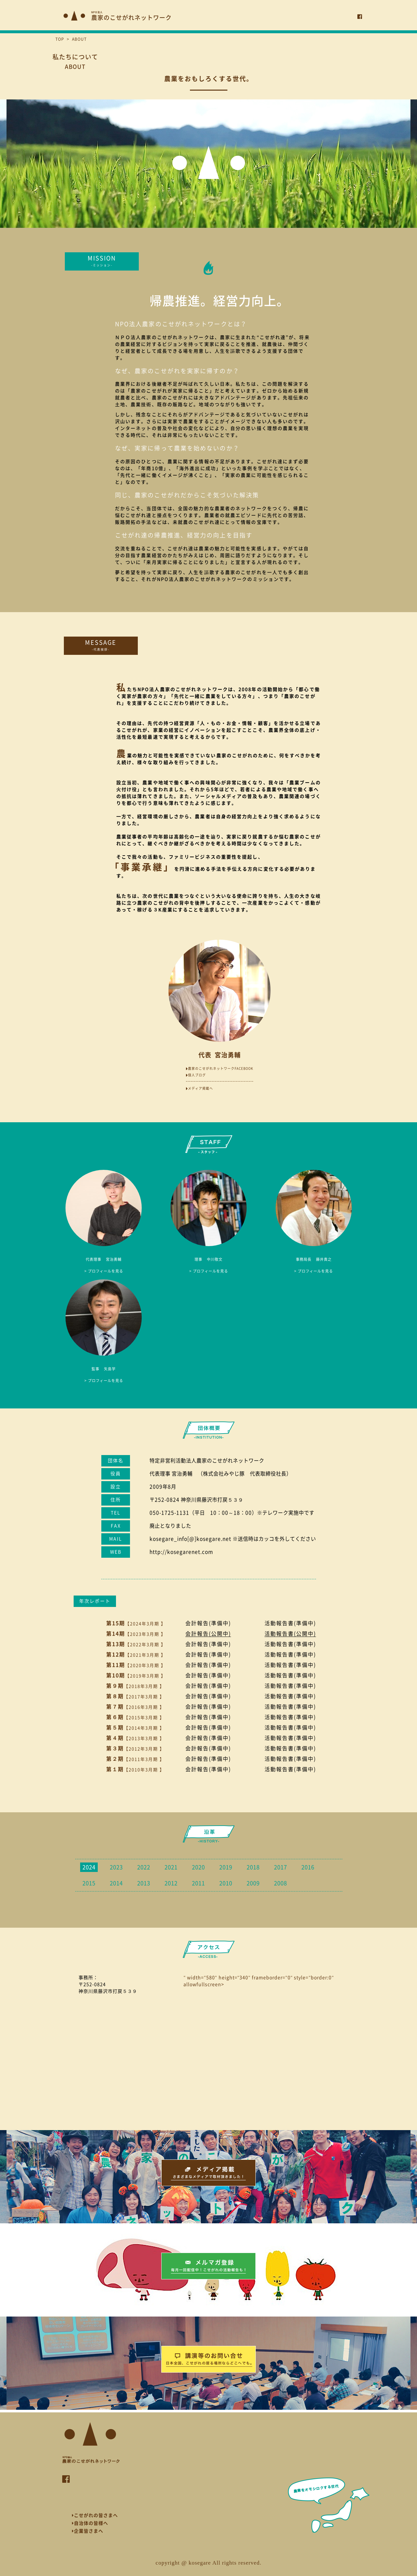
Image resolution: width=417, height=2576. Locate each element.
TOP (59, 39)
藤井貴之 (314, 1259)
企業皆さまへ (87, 2531)
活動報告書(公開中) (290, 1633)
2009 (253, 1883)
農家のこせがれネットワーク (131, 16)
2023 (116, 1867)
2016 (307, 1867)
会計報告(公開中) (208, 1633)
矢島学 (104, 1369)
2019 (225, 1867)
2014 (116, 1883)
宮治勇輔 (104, 1259)
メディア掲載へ (199, 1088)
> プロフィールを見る (103, 1271)
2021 (171, 1867)
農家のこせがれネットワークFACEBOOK (219, 1068)
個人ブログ (196, 1075)
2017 (280, 1867)
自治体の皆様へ (90, 2523)
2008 (280, 1883)
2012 (171, 1883)
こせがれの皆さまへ (95, 2515)
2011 (198, 1883)
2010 (225, 1883)
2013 (143, 1883)
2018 (253, 1867)
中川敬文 (208, 1259)
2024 (88, 1867)
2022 (143, 1867)
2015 (88, 1883)
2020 (198, 1867)
